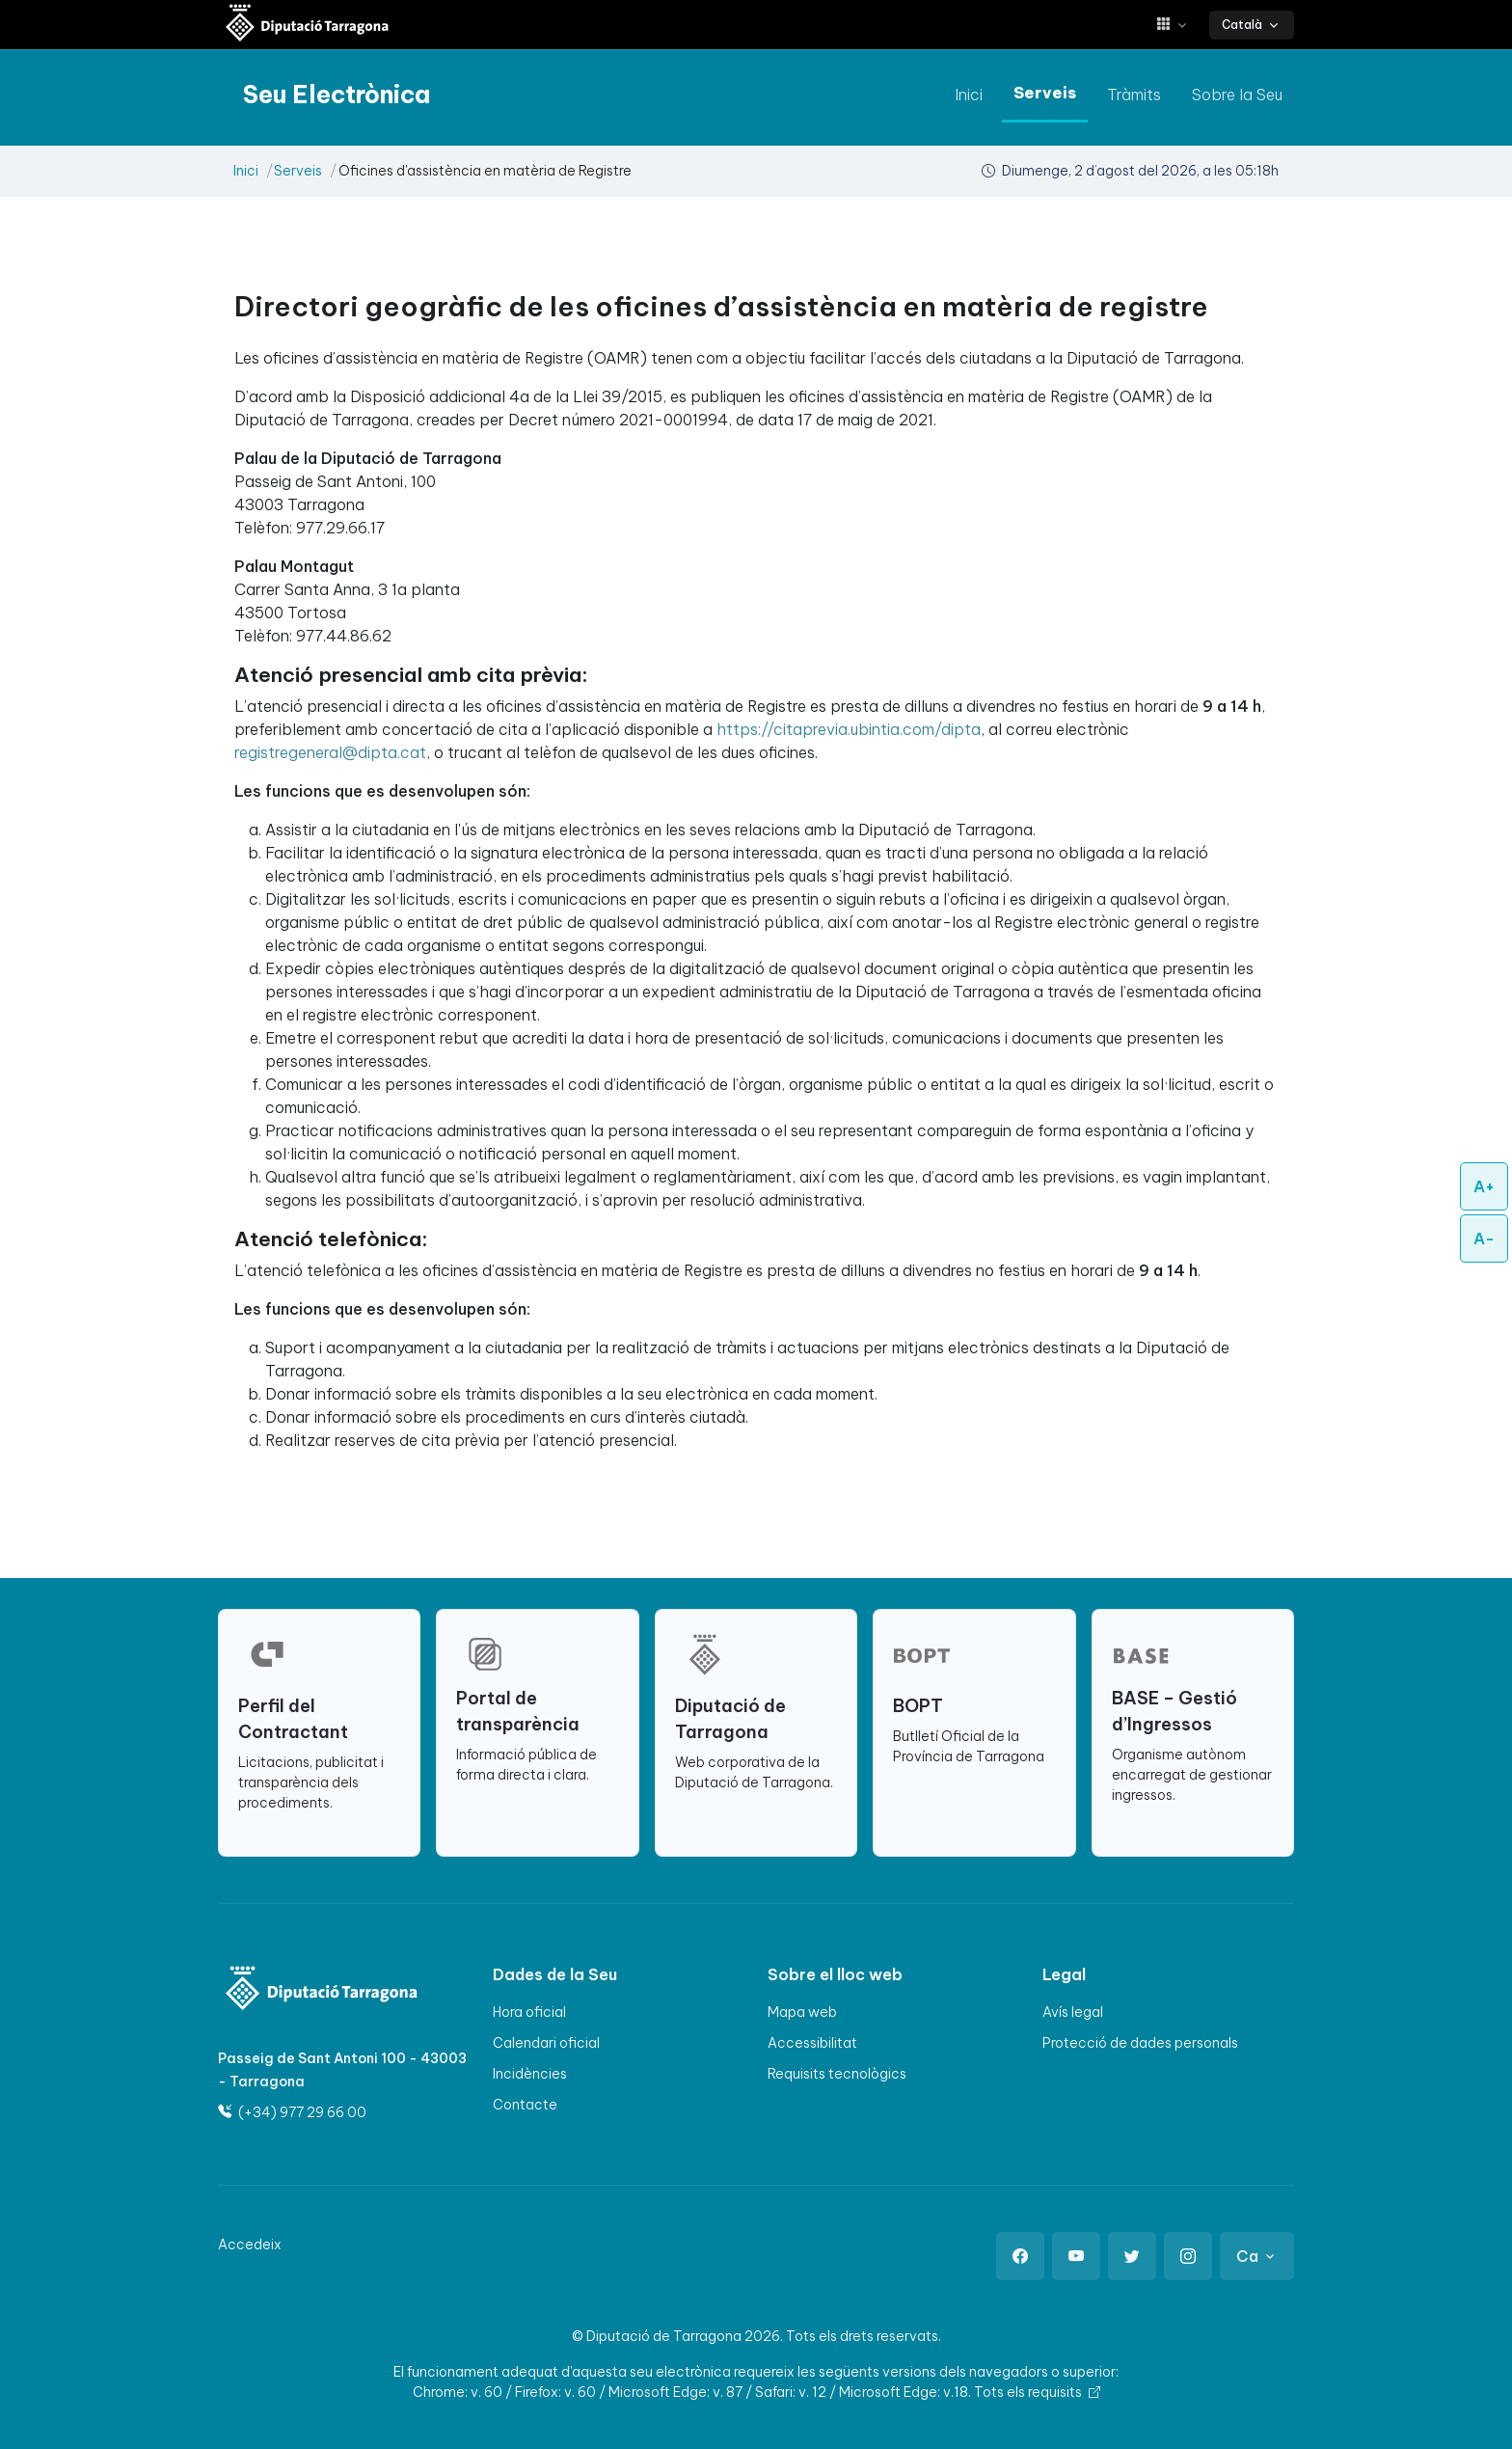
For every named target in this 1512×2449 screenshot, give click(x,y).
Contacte (525, 2104)
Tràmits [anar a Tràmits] (1134, 94)
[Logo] (309, 1990)
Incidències (530, 2073)
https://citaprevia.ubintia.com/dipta (848, 729)
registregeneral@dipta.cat (330, 752)
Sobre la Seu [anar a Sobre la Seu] (1237, 94)
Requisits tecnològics (837, 2073)
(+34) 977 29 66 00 (292, 2112)
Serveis (298, 170)
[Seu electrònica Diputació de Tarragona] (307, 24)
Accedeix (250, 2244)
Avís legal (1072, 2012)
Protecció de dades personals (1140, 2043)
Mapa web (802, 2012)
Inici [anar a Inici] (969, 94)
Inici (245, 170)
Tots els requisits (1037, 2392)
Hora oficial (529, 2012)
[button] (1179, 24)
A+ (1484, 1186)
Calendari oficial (546, 2043)
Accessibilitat (812, 2043)
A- (1484, 1238)
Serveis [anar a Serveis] (1044, 92)
